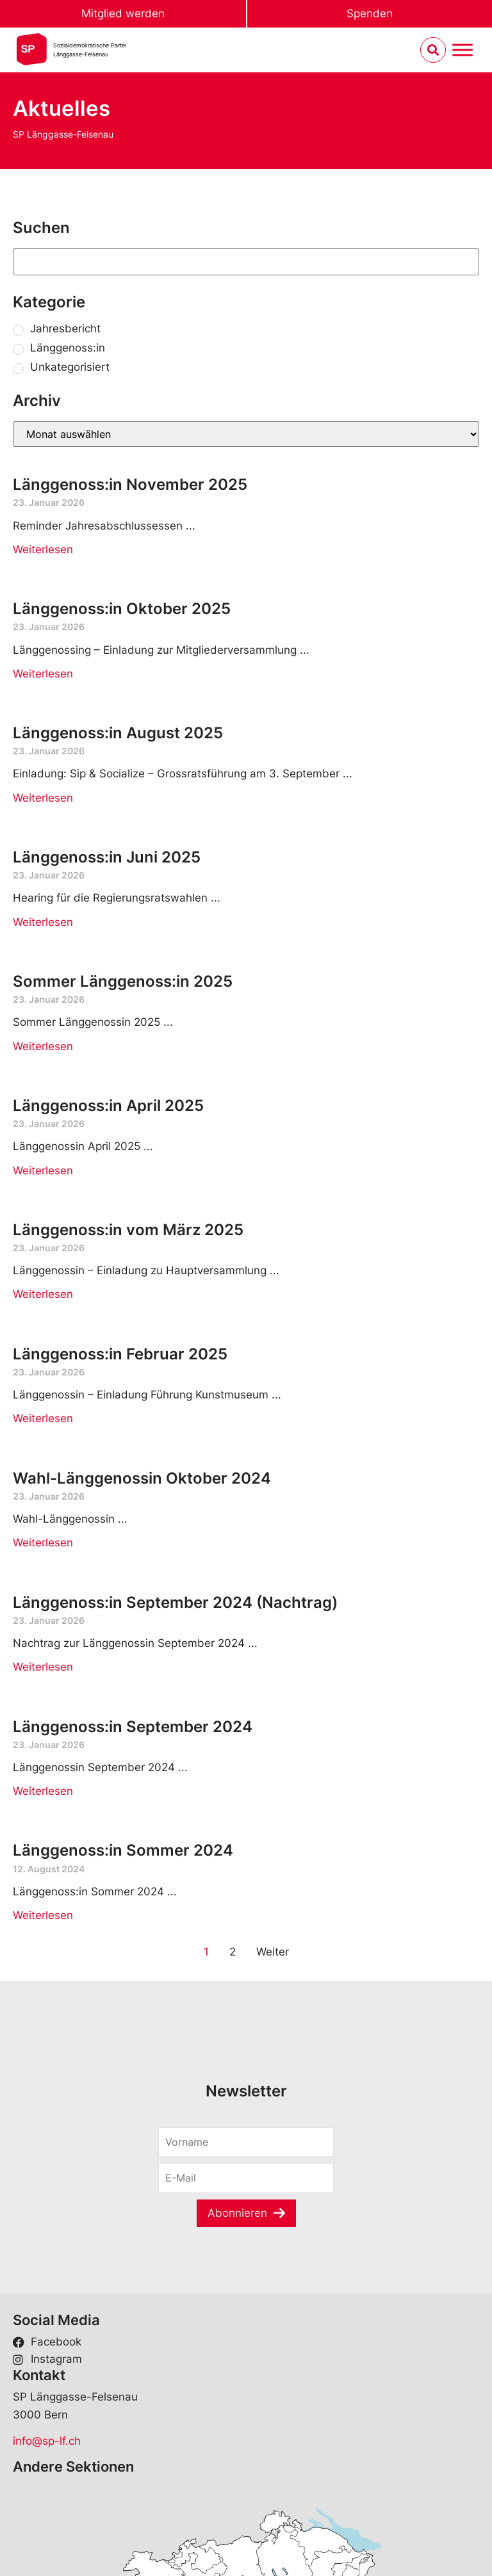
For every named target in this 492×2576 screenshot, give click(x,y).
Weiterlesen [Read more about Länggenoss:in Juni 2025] (43, 922)
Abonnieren (237, 2213)
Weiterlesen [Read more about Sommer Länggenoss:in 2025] (43, 1046)
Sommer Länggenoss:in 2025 (123, 981)
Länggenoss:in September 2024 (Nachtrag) (175, 1602)
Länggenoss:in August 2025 (118, 733)
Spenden (370, 13)
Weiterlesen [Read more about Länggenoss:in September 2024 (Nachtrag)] (43, 1666)
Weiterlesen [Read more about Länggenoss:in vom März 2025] (43, 1294)
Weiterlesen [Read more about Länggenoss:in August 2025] (43, 797)
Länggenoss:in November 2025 (130, 484)
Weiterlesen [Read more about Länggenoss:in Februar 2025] (43, 1418)
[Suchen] (246, 261)
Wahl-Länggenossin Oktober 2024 (142, 1478)
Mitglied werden (123, 13)
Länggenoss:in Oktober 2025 (122, 608)
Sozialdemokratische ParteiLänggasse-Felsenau (89, 50)
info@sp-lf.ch (47, 2440)
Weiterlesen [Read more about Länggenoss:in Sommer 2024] (43, 1915)
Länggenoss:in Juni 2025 (107, 857)
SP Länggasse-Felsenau (63, 134)
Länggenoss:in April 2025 (108, 1105)
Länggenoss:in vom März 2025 (128, 1229)
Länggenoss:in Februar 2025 (120, 1354)
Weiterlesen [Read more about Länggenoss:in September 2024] (43, 1791)
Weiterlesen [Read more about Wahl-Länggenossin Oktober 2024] (43, 1542)
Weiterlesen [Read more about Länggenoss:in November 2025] (43, 549)
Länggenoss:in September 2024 (132, 1726)
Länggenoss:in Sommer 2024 (123, 1850)
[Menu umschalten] (462, 50)
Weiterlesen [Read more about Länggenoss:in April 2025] (43, 1170)
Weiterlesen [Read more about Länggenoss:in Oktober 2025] (43, 673)
